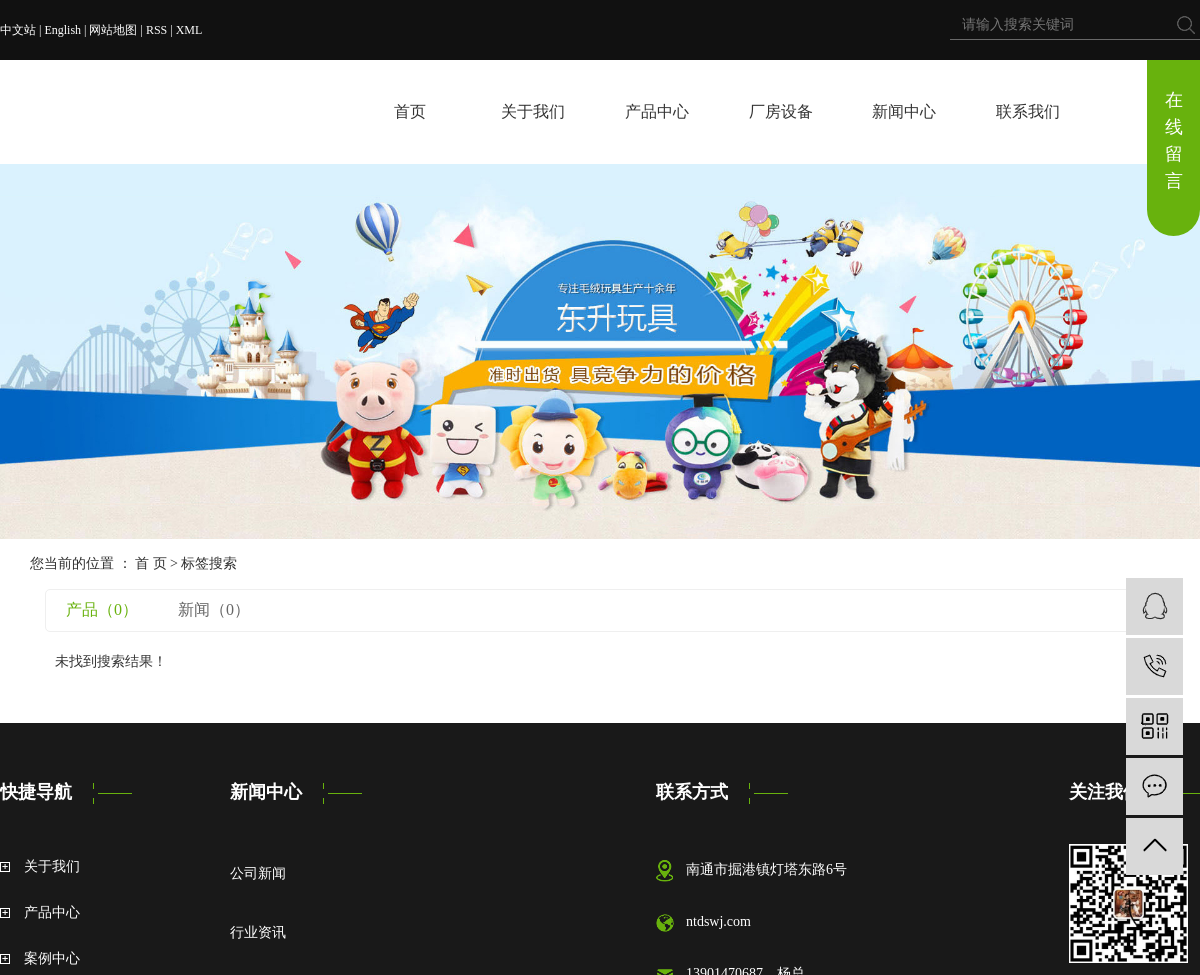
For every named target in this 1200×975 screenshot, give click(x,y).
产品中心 (657, 111)
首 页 (151, 563)
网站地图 (113, 30)
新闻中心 (904, 111)
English (62, 30)
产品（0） (102, 609)
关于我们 (533, 111)
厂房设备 (781, 111)
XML (189, 30)
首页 (410, 111)
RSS (156, 30)
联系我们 (1028, 111)
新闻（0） (214, 609)
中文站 (18, 30)
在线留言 (1174, 140)
